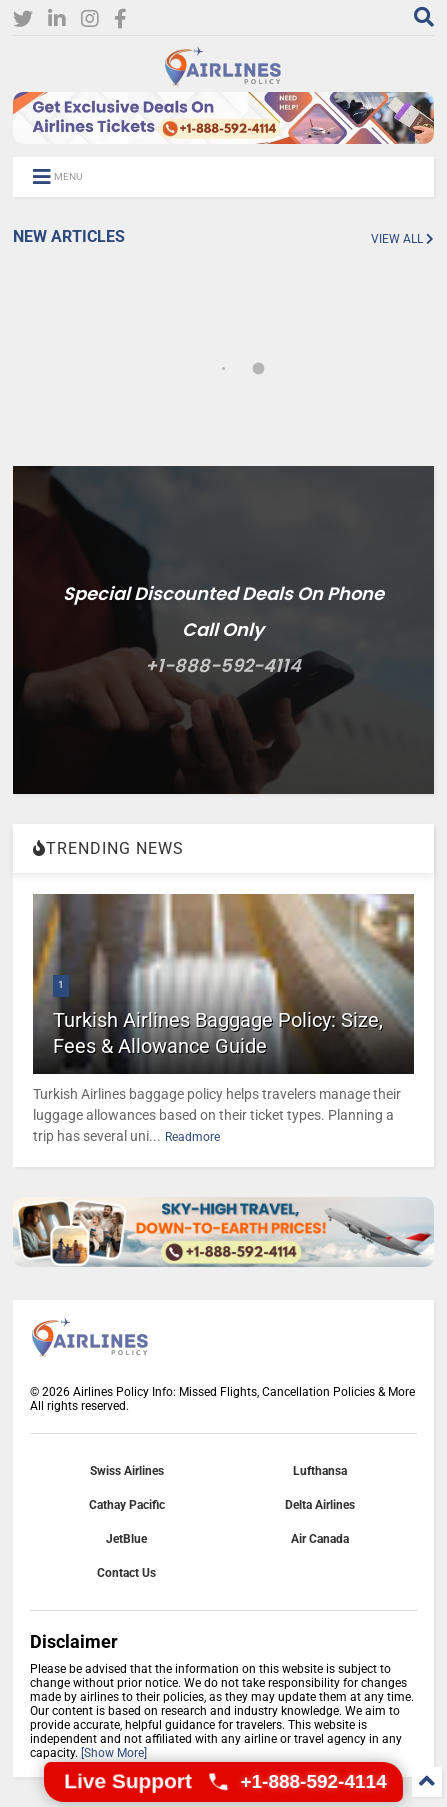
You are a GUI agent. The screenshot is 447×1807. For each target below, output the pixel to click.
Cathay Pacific (127, 1505)
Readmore (192, 1137)
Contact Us (126, 1573)
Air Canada (320, 1539)
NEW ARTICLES (69, 236)
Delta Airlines (320, 1505)
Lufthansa (320, 1471)
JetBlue (126, 1539)
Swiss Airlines (127, 1471)
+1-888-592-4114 (223, 665)
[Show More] (114, 1753)
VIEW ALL (402, 239)
